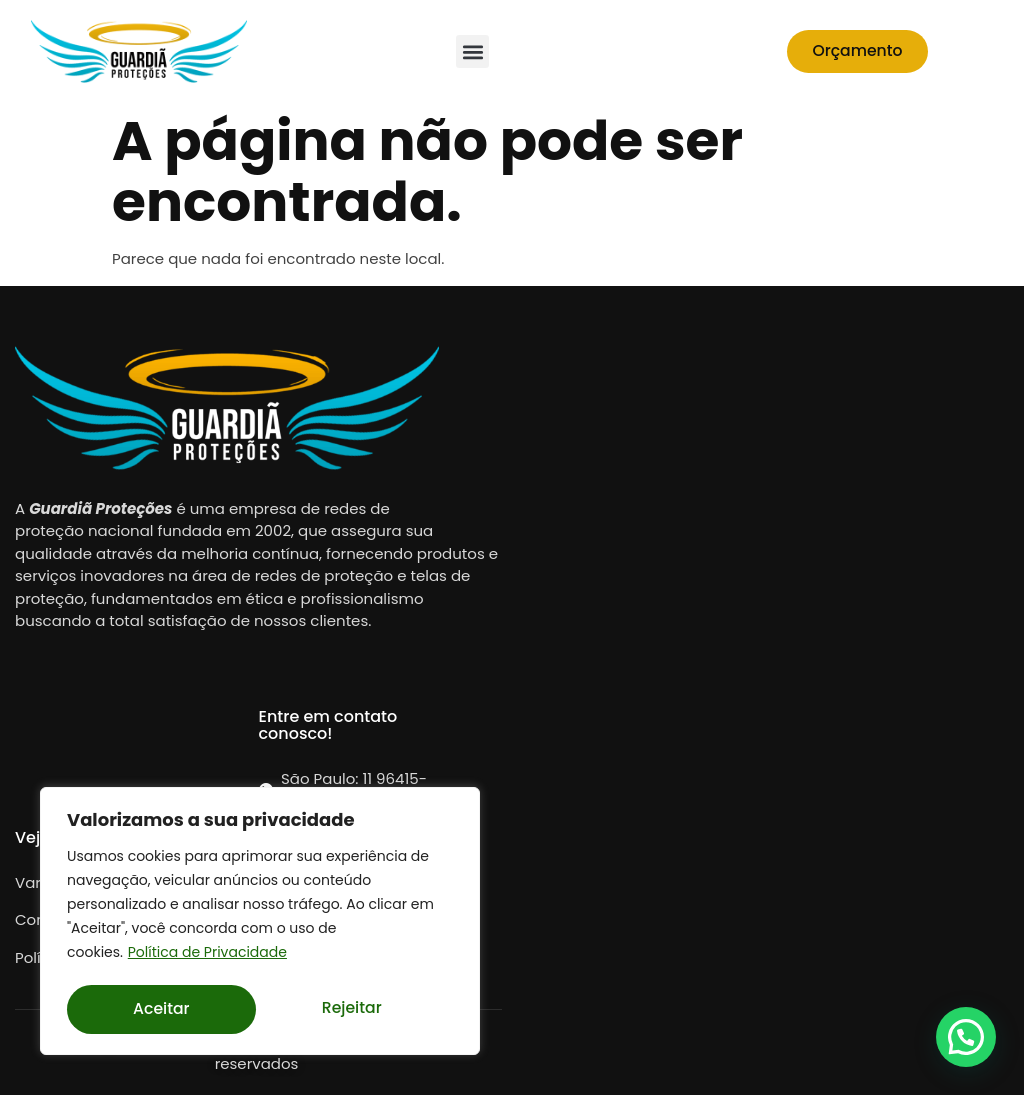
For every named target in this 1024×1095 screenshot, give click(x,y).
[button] (472, 51)
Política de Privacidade (207, 957)
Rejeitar (162, 1009)
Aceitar (359, 1009)
